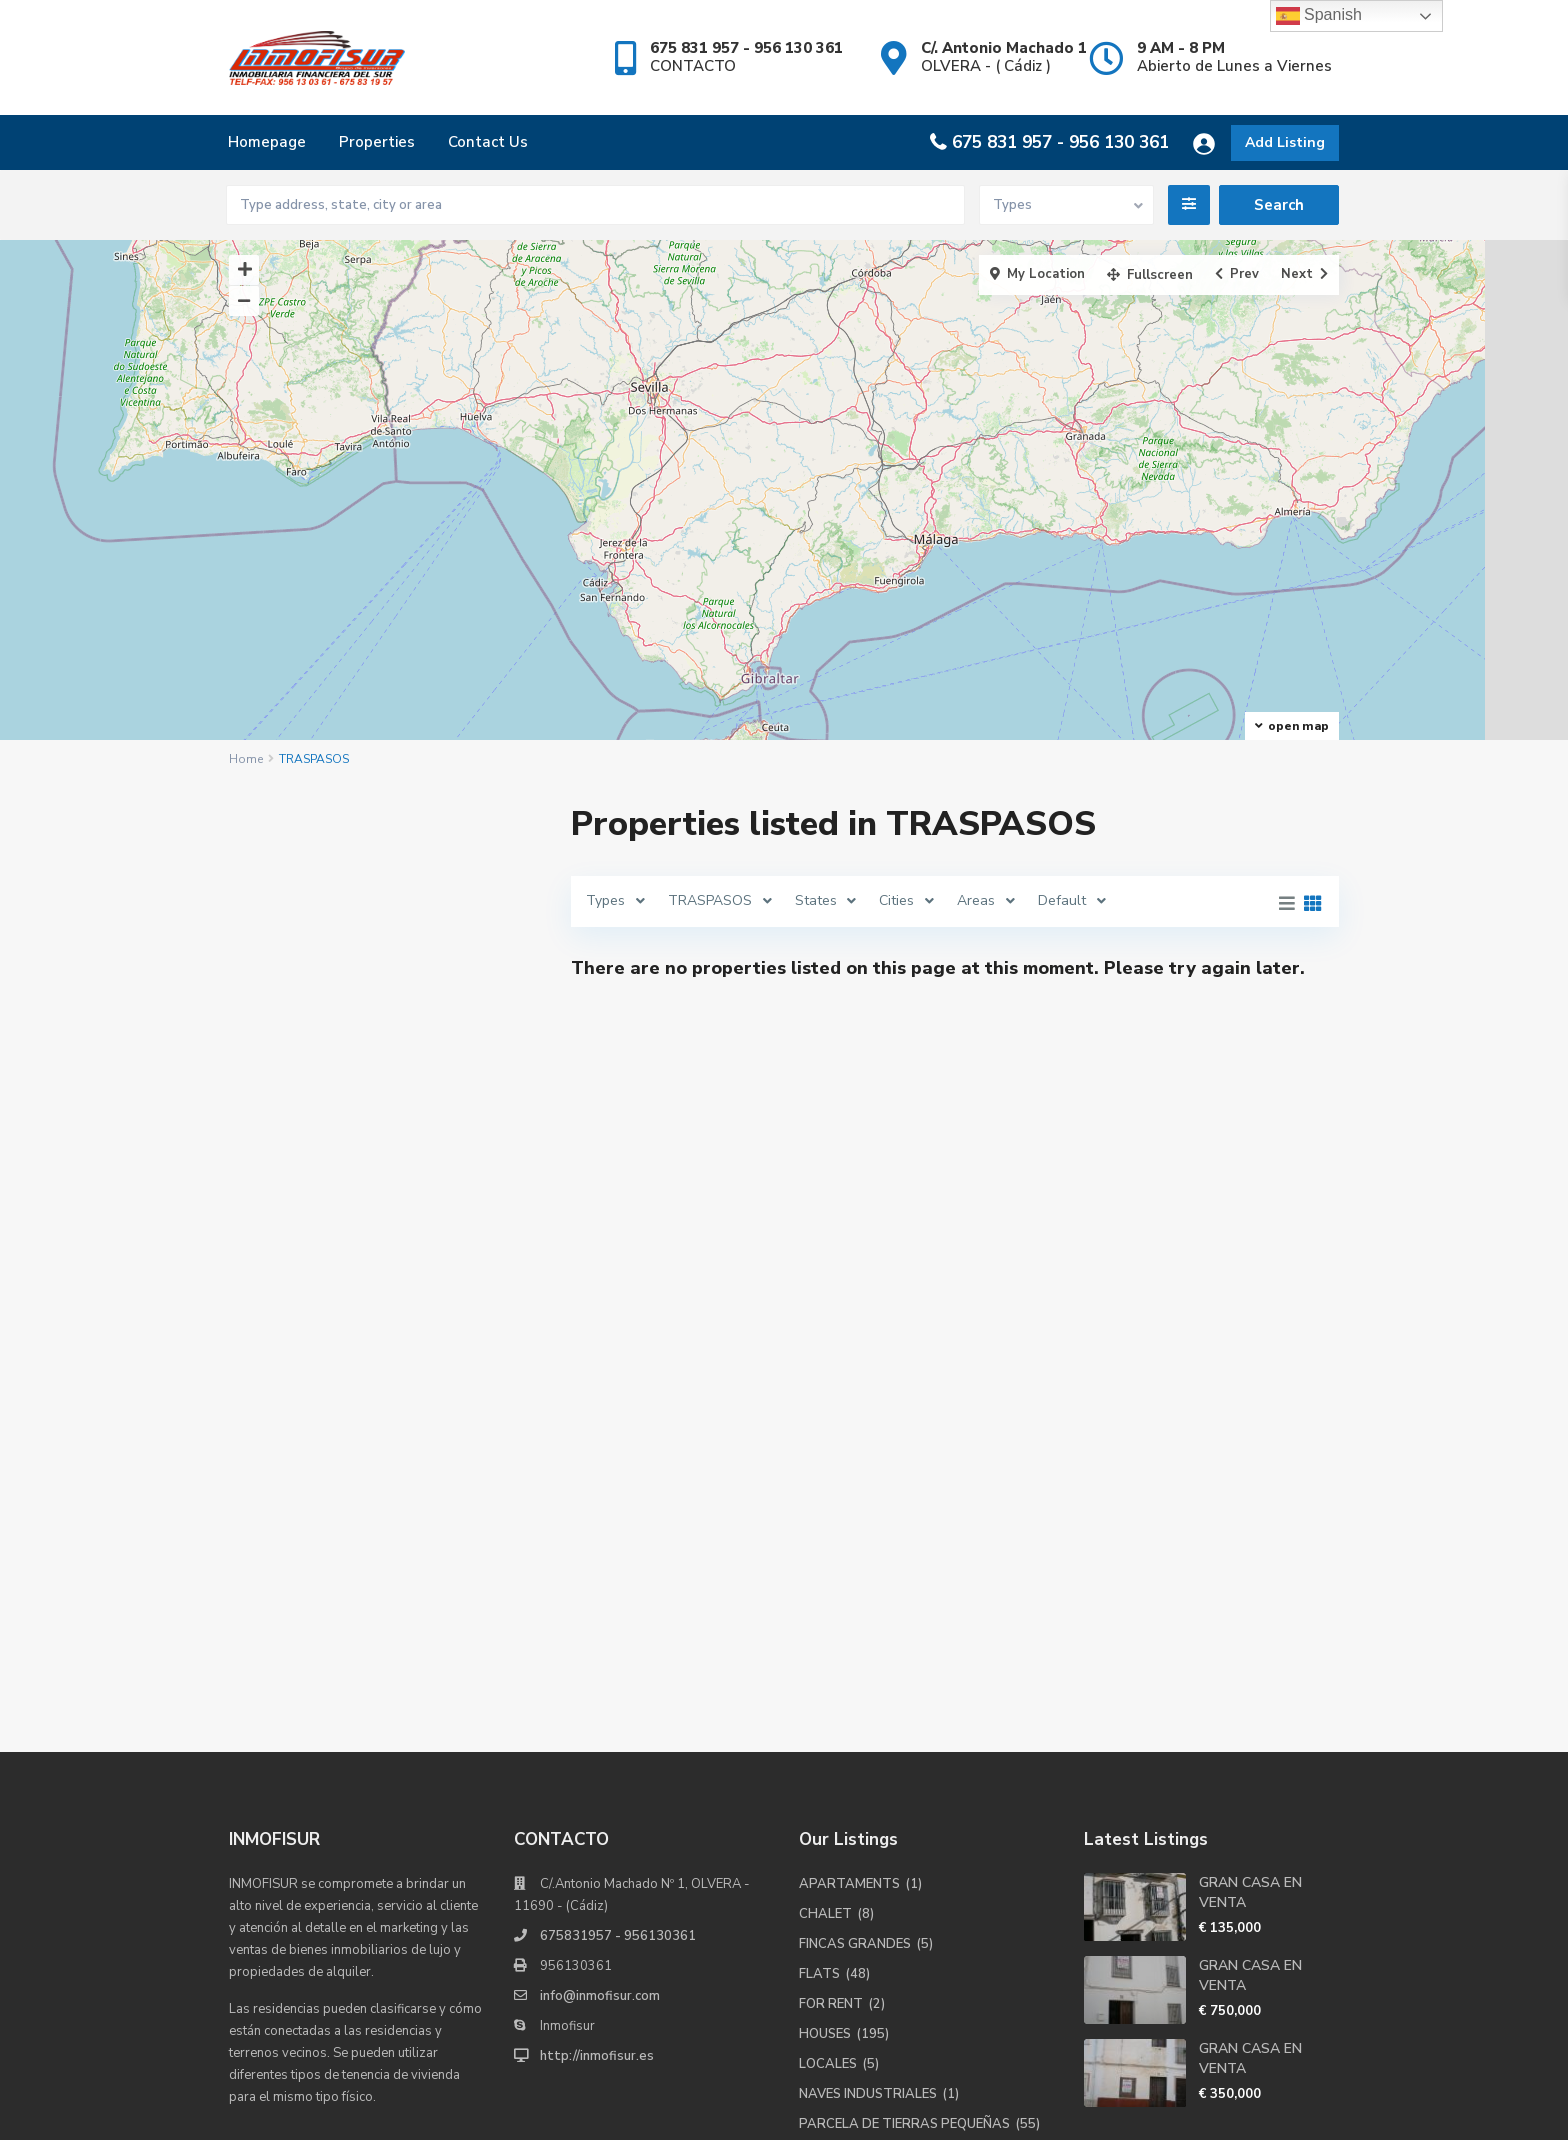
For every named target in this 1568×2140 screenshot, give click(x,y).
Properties (377, 142)
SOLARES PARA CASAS (872, 2005)
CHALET (825, 1705)
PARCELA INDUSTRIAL (869, 1945)
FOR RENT (831, 1795)
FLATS (819, 1765)
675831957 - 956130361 (618, 1727)
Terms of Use (1183, 2110)
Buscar (385, 1428)
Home (246, 759)
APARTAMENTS (849, 1675)
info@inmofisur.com (600, 1787)
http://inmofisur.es (597, 1847)
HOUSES (825, 1825)
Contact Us (488, 142)
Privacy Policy (1297, 2110)
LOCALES (828, 1855)
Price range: (296, 1320)
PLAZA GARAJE (847, 1975)
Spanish (1319, 16)
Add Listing (1285, 142)
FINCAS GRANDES (855, 1735)
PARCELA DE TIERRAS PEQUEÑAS (904, 1915)
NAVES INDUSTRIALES (868, 1885)
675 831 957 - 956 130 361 (1060, 142)
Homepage (267, 142)
